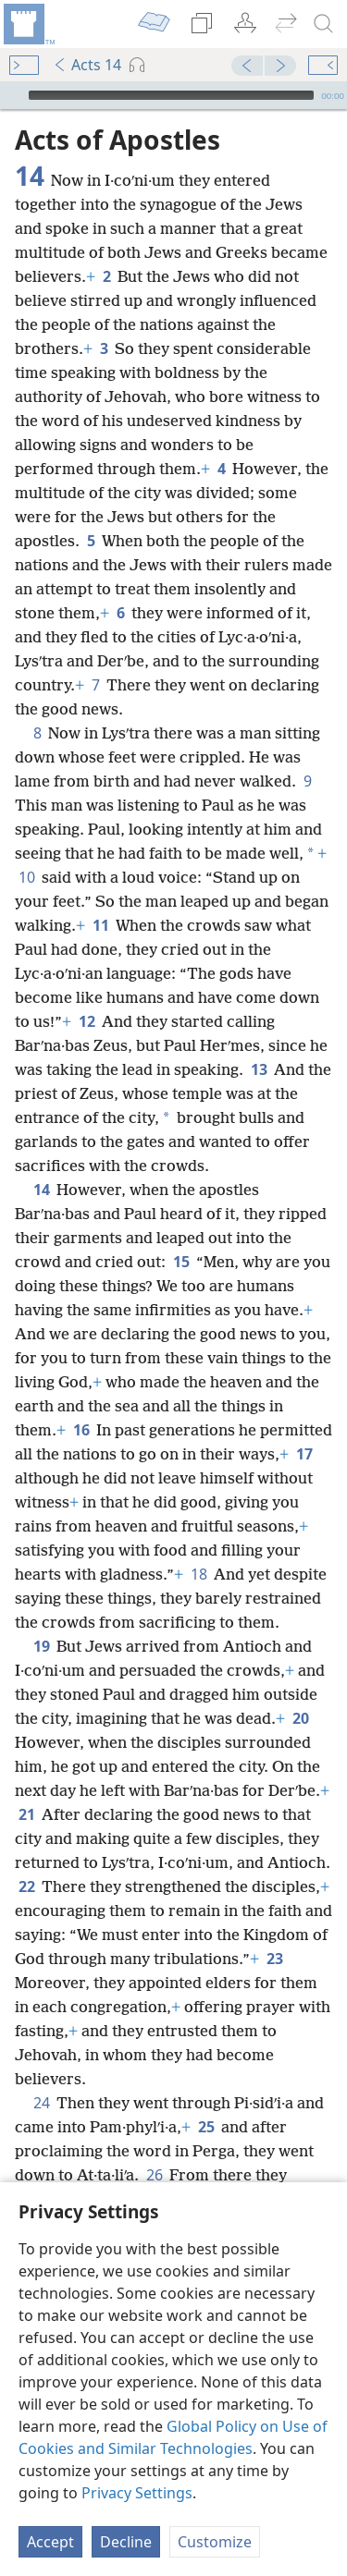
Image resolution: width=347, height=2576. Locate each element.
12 (86, 1021)
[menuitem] (28, 24)
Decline (126, 2542)
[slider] (171, 95)
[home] (28, 24)
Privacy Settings (136, 2493)
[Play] (12, 95)
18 (198, 1574)
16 (81, 1430)
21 (26, 1814)
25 (205, 2127)
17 (304, 1454)
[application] (173, 95)
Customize (215, 2542)
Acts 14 (87, 65)
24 (41, 2103)
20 (300, 1718)
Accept (50, 2542)
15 (180, 1261)
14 (41, 1189)
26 (154, 2175)
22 (26, 1886)
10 (26, 877)
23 (274, 1958)
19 (41, 1646)
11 (100, 925)
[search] (324, 24)
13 (258, 1069)
